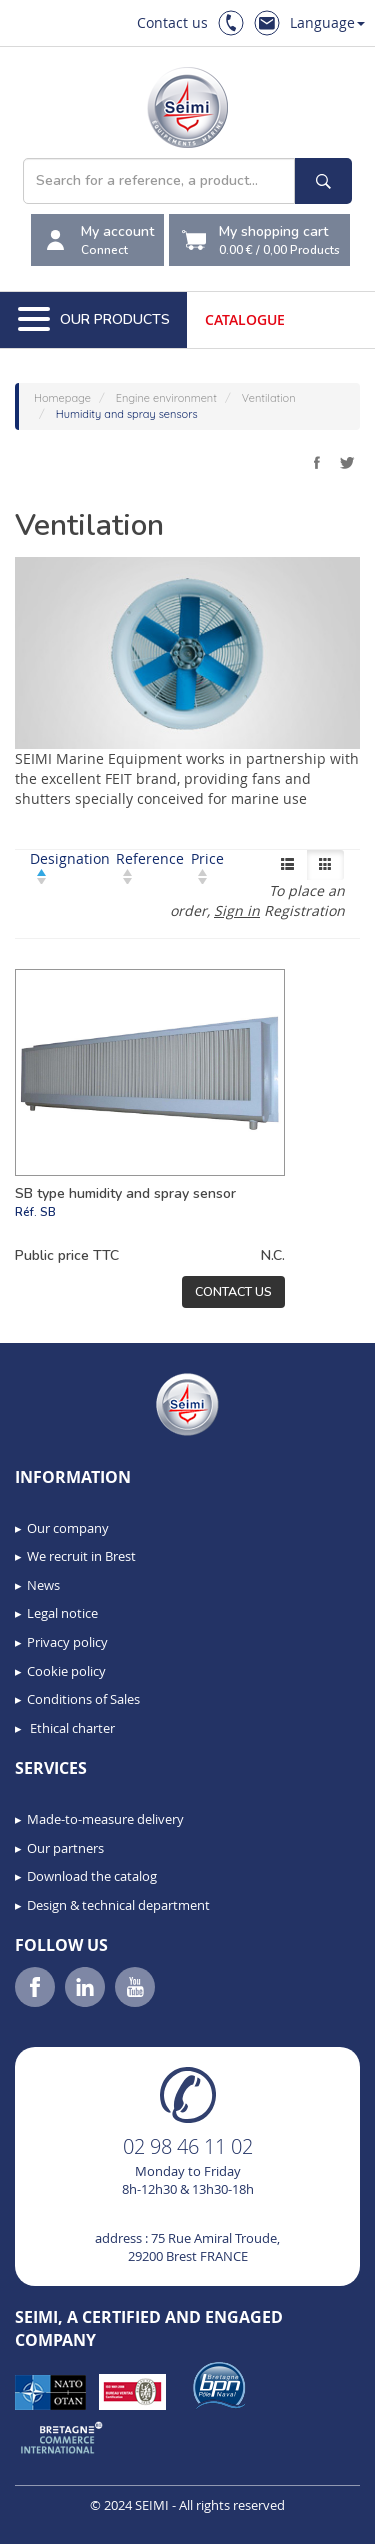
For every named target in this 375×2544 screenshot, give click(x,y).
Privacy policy (67, 1642)
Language (327, 22)
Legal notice (62, 1613)
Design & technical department (118, 1905)
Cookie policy (66, 1671)
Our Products (94, 320)
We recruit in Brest (81, 1556)
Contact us (172, 22)
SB (48, 1212)
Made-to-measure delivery (105, 1819)
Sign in (237, 910)
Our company (68, 1528)
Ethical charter (71, 1728)
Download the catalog (92, 1876)
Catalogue (245, 319)
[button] (60, 2522)
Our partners (65, 1848)
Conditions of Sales (83, 1699)
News (43, 1585)
